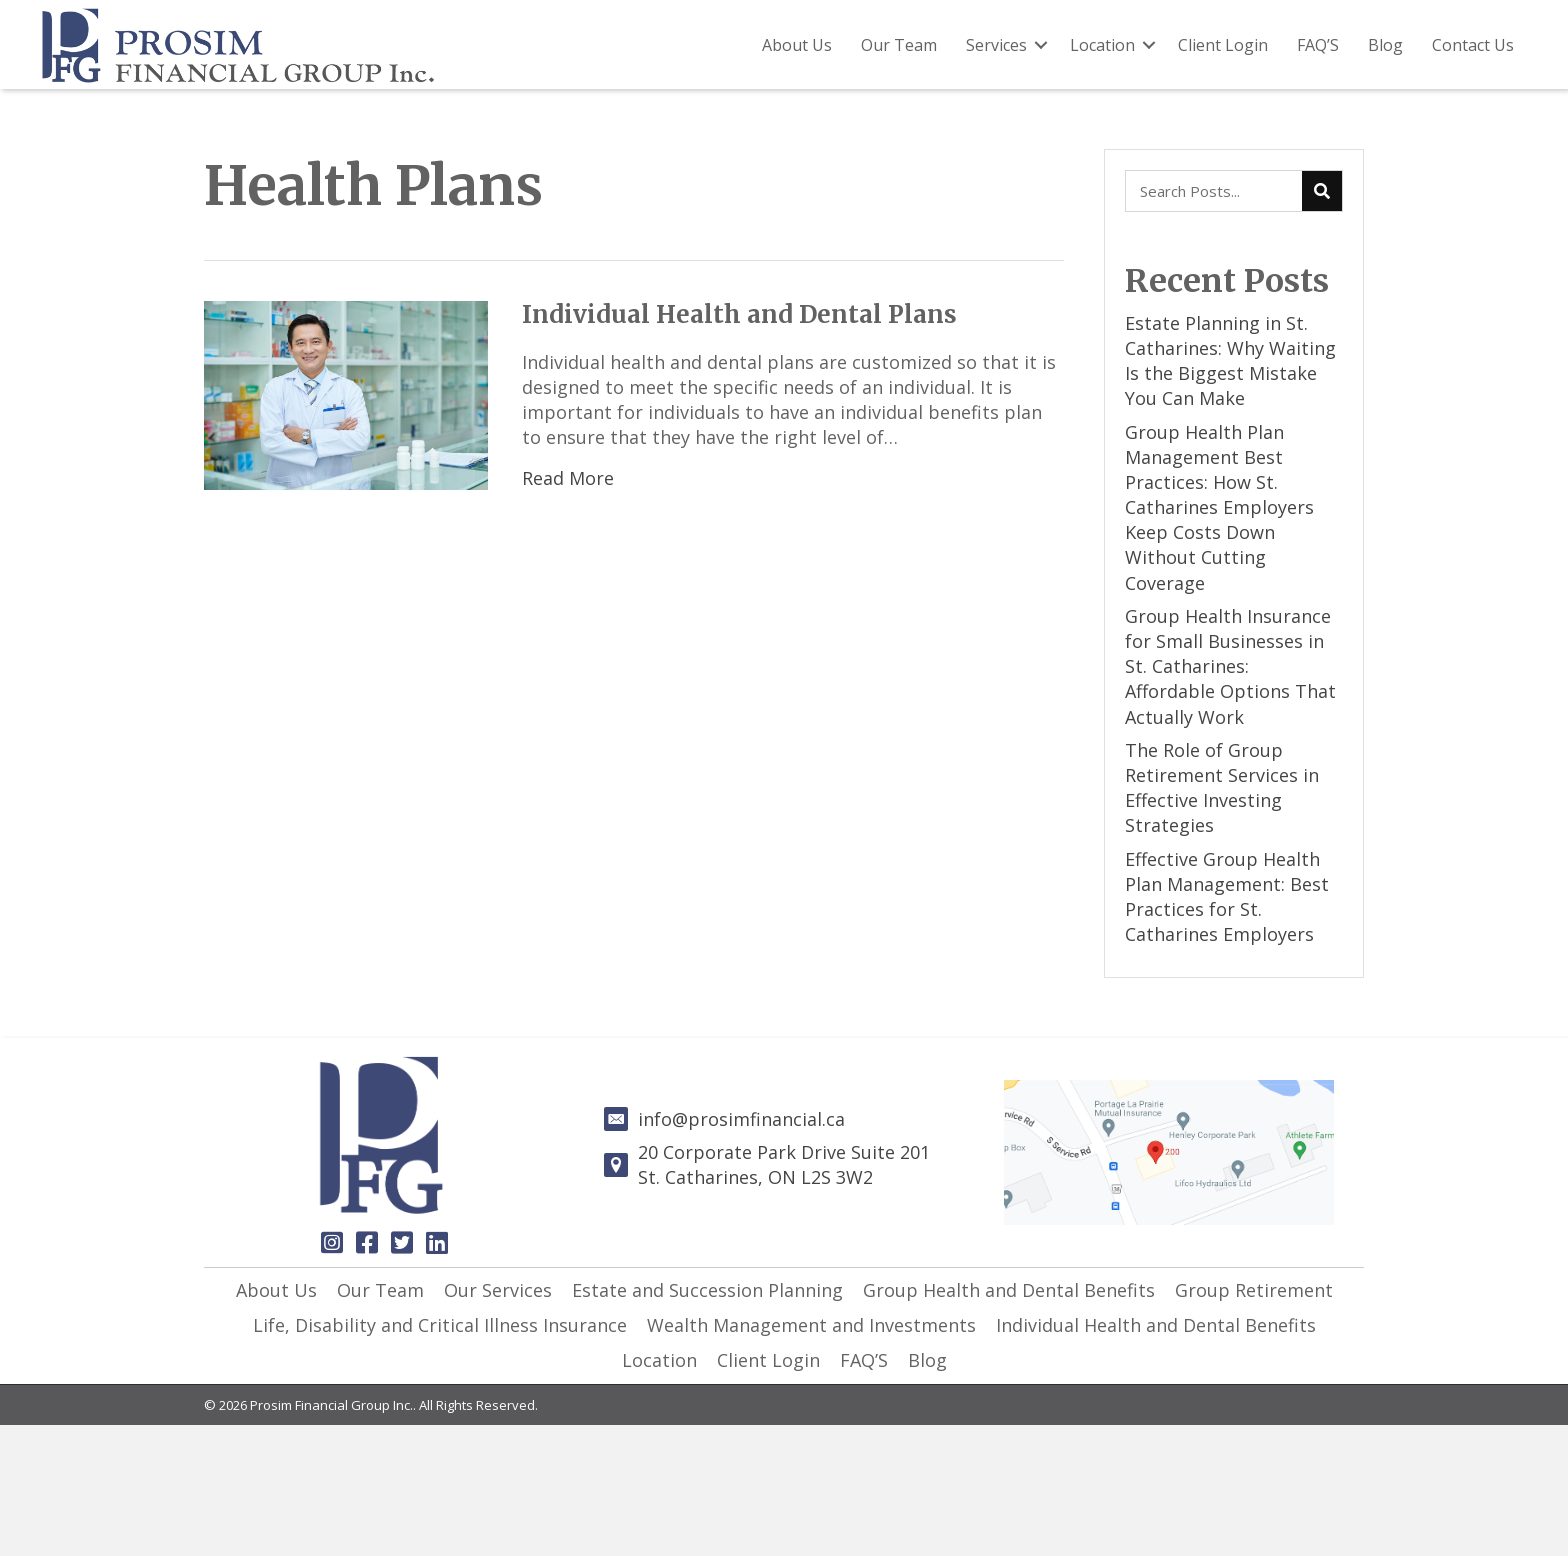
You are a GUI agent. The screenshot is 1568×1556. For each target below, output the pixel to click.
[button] (332, 1242)
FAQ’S (1318, 45)
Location (1102, 45)
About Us (797, 45)
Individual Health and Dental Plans (739, 314)
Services (996, 45)
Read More (568, 478)
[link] (276, 1290)
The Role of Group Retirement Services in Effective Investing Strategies (1222, 788)
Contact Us (1473, 45)
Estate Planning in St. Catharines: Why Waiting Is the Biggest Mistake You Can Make (1230, 361)
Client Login (1223, 45)
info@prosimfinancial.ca (741, 1119)
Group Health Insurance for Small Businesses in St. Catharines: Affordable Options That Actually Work (1230, 666)
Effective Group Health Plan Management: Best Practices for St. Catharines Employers (1227, 897)
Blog (1385, 45)
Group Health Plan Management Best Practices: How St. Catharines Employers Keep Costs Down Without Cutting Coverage (1219, 507)
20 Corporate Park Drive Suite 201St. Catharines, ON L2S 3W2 (784, 1164)
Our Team (899, 45)
